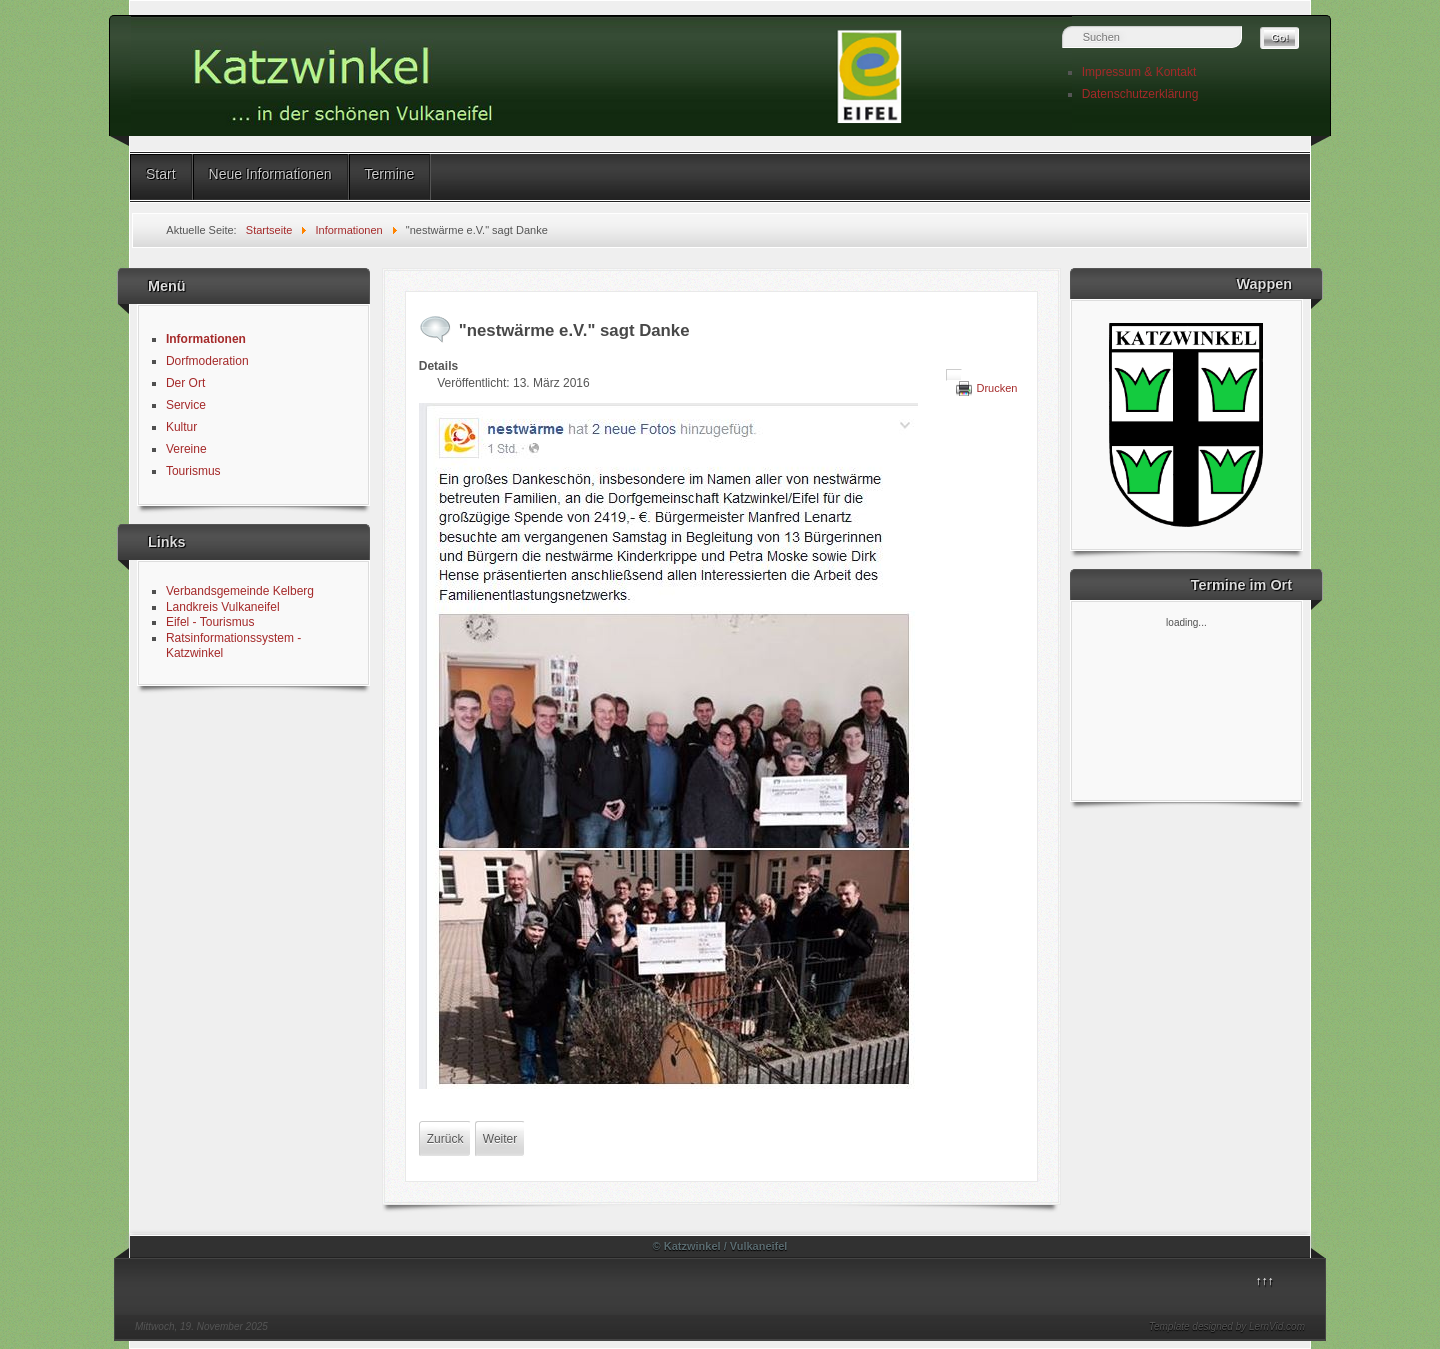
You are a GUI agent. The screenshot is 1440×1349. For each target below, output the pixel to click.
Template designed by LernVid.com (1227, 1326)
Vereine (186, 449)
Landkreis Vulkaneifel (223, 607)
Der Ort (185, 383)
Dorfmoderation (207, 361)
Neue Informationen (270, 174)
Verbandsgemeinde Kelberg (240, 591)
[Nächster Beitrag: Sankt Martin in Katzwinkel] (500, 1139)
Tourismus (193, 471)
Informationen (206, 339)
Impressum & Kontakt (1139, 72)
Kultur (181, 427)
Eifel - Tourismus (210, 622)
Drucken (996, 388)
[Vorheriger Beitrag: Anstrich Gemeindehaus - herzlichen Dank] (445, 1139)
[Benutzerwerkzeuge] (954, 375)
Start (161, 174)
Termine (390, 174)
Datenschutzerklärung (1140, 94)
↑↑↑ (1265, 1281)
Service (186, 405)
